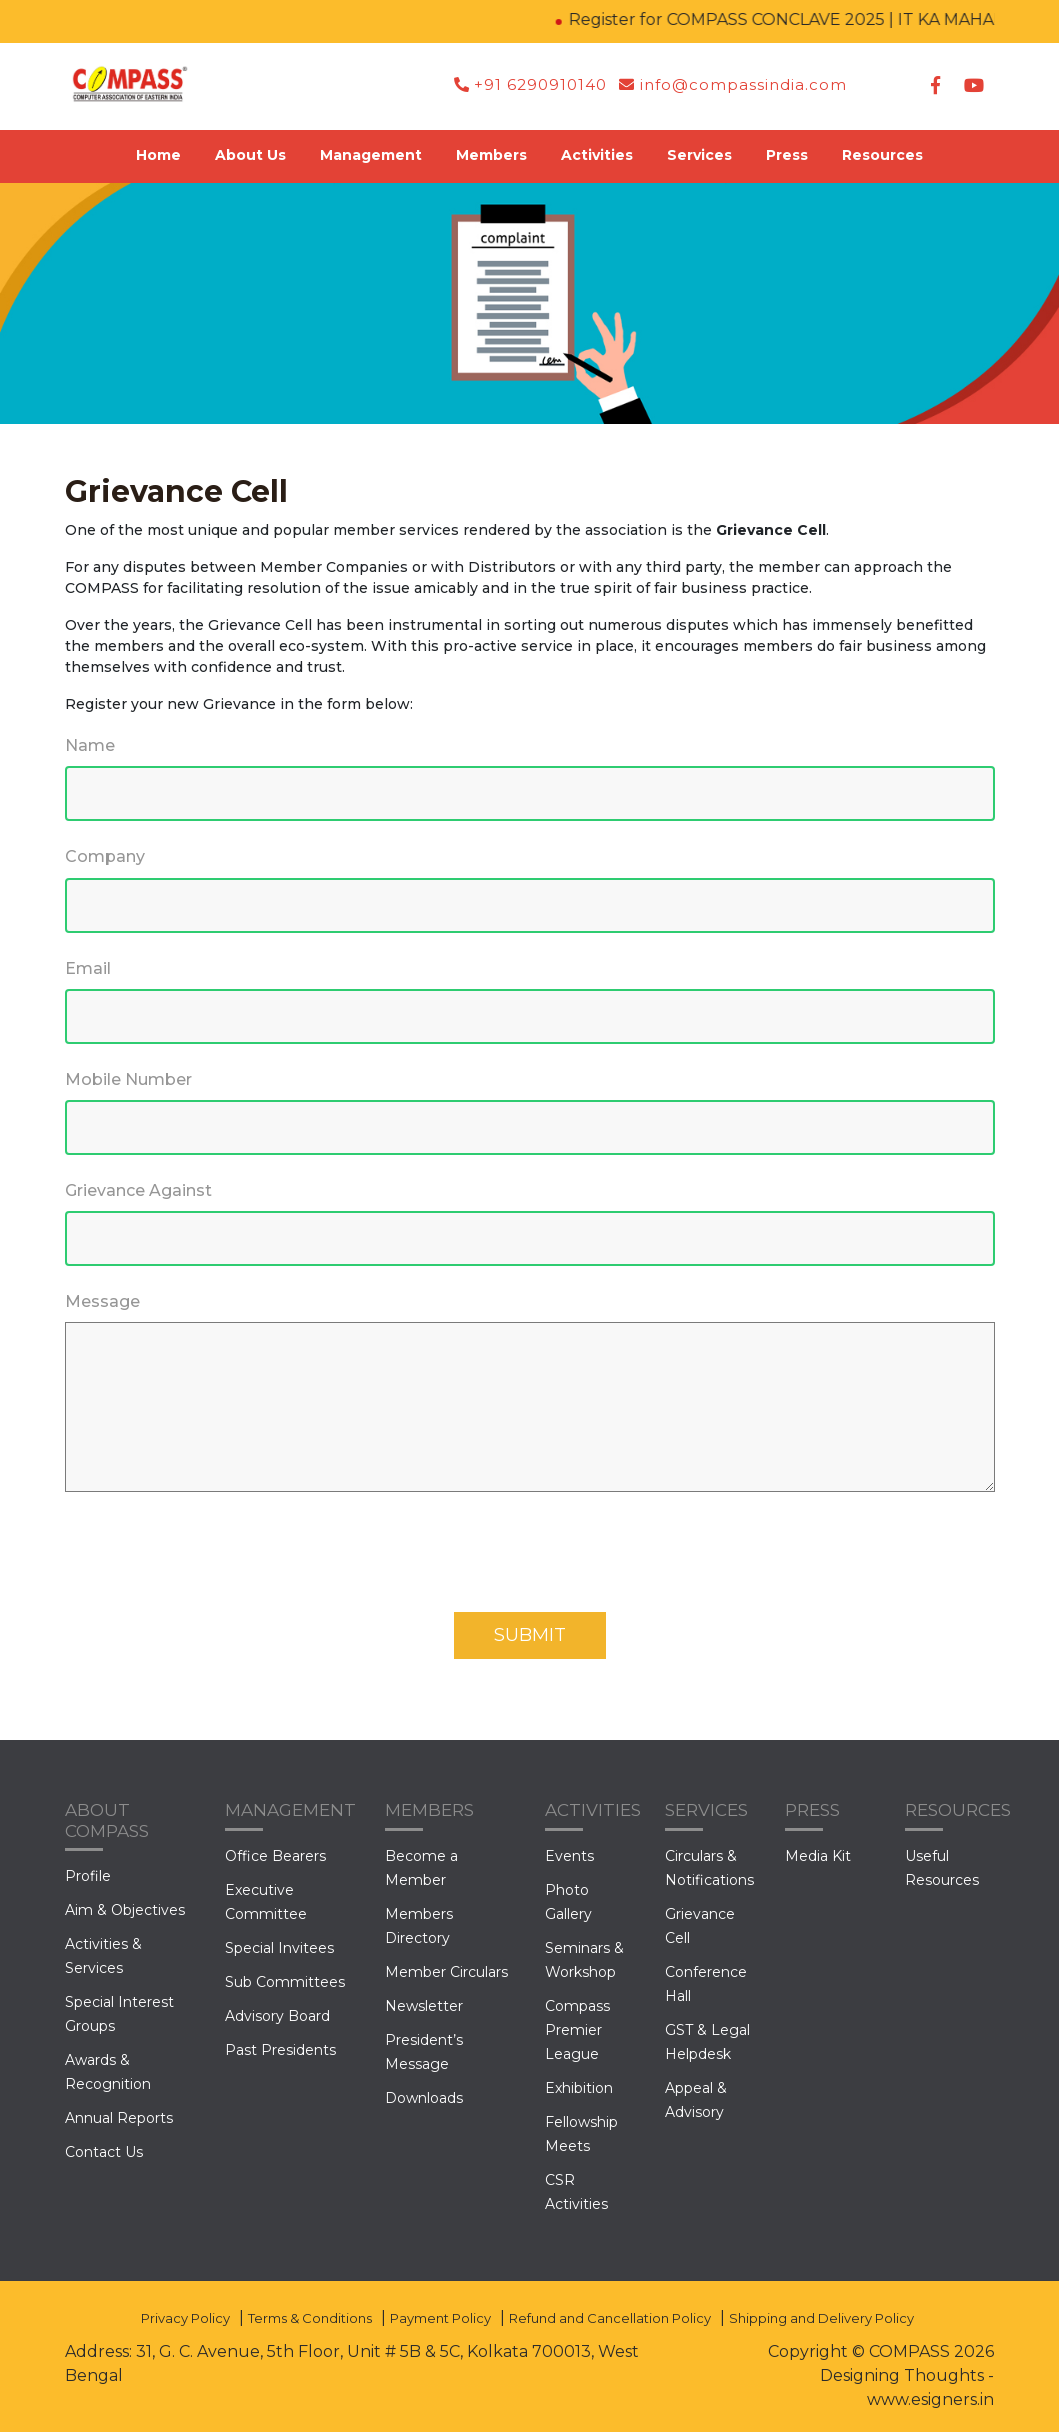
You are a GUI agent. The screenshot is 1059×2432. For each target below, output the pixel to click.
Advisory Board (277, 2016)
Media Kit (818, 1856)
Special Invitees (279, 1948)
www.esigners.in (930, 2399)
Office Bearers (275, 1856)
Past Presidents (280, 2050)
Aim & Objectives (125, 1910)
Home (158, 155)
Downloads (424, 2098)
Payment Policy (440, 2318)
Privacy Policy (185, 2318)
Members (491, 155)
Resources (882, 155)
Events (569, 1856)
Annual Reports (119, 2118)
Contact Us (104, 2152)
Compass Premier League (577, 2030)
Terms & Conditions (310, 2318)
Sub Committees (285, 1982)
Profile (88, 1876)
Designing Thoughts (902, 2375)
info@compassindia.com (733, 84)
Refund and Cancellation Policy (610, 2318)
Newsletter (424, 2006)
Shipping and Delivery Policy (821, 2318)
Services (699, 155)
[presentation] (217, 1563)
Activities (597, 155)
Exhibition (579, 2088)
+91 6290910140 (531, 84)
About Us (250, 155)
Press (787, 155)
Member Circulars (446, 1972)
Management (371, 155)
